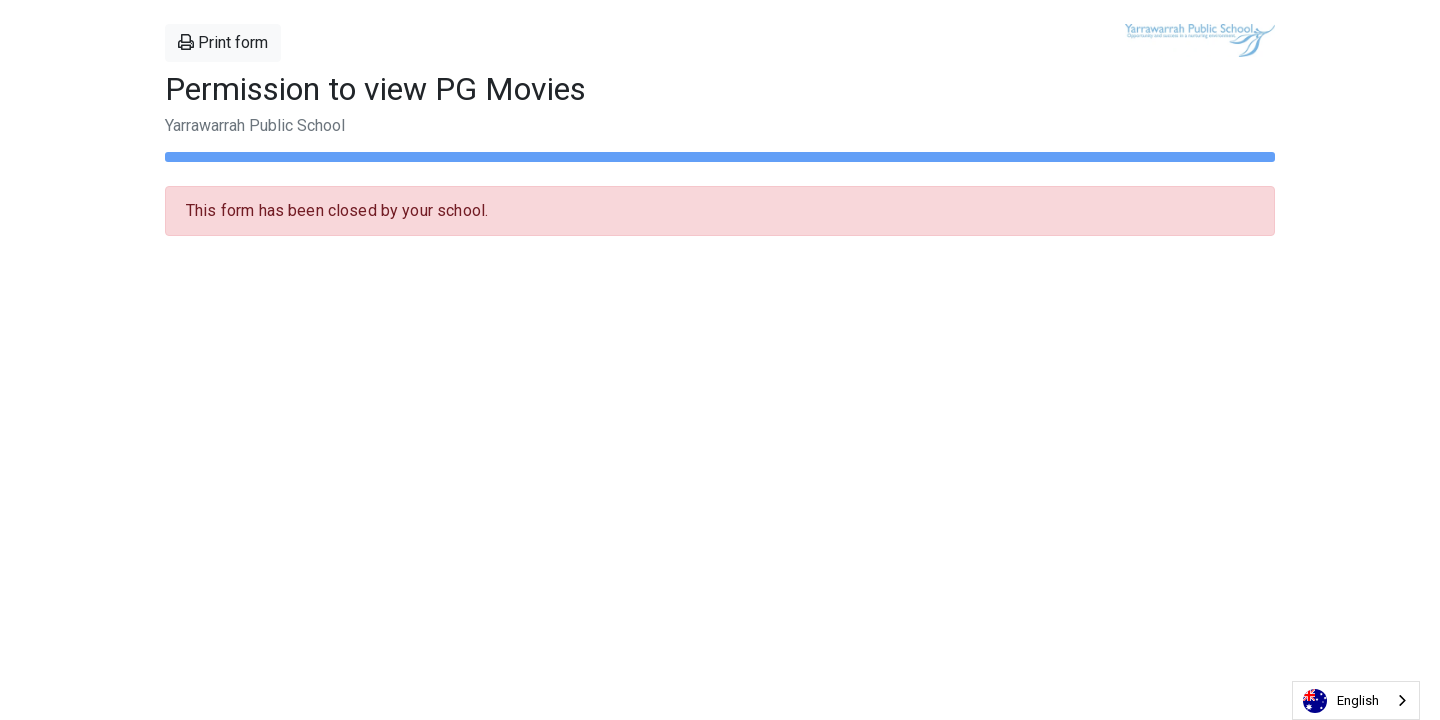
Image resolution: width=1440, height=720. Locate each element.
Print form (223, 42)
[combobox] (1356, 700)
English (1341, 701)
